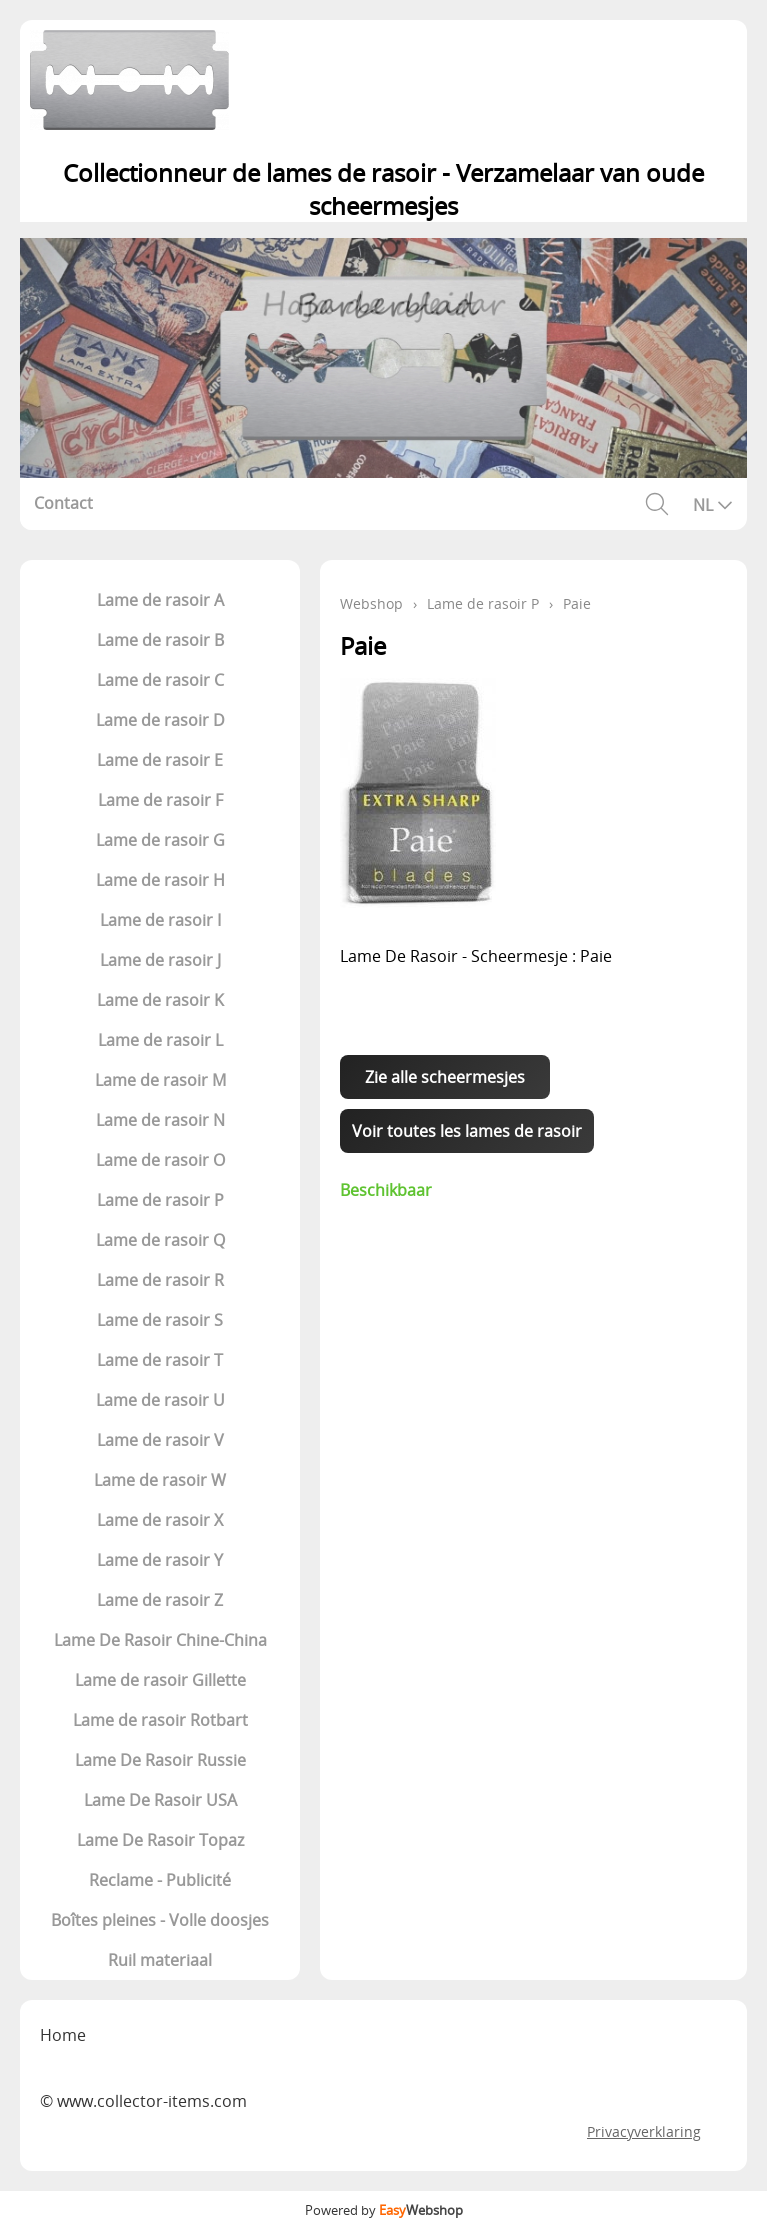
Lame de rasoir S (160, 1320)
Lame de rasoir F (160, 800)
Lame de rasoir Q (160, 1240)
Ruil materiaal (160, 1960)
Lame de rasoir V (160, 1440)
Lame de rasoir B (160, 640)
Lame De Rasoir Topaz (160, 1840)
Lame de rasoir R (160, 1280)
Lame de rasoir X (160, 1520)
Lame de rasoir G (160, 840)
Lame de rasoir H (160, 880)
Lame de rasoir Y (160, 1560)
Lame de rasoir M (160, 1080)
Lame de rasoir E (160, 760)
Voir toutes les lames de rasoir (467, 1131)
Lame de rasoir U (160, 1400)
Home (63, 2035)
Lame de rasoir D (160, 720)
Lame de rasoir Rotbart (160, 1720)
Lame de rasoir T (160, 1360)
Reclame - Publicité (160, 1880)
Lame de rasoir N (160, 1120)
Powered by (384, 2210)
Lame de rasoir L (160, 1040)
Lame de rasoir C (160, 680)
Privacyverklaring (644, 2131)
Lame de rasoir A (160, 600)
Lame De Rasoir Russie (160, 1760)
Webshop (371, 603)
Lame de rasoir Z (160, 1600)
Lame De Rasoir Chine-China (160, 1640)
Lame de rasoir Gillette (160, 1680)
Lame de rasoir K (160, 1000)
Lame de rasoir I (160, 920)
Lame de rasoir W (160, 1480)
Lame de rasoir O (160, 1160)
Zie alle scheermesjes (445, 1077)
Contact (63, 503)
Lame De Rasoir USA (160, 1800)
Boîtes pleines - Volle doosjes (160, 1920)
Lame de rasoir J (160, 960)
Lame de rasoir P (160, 1200)
